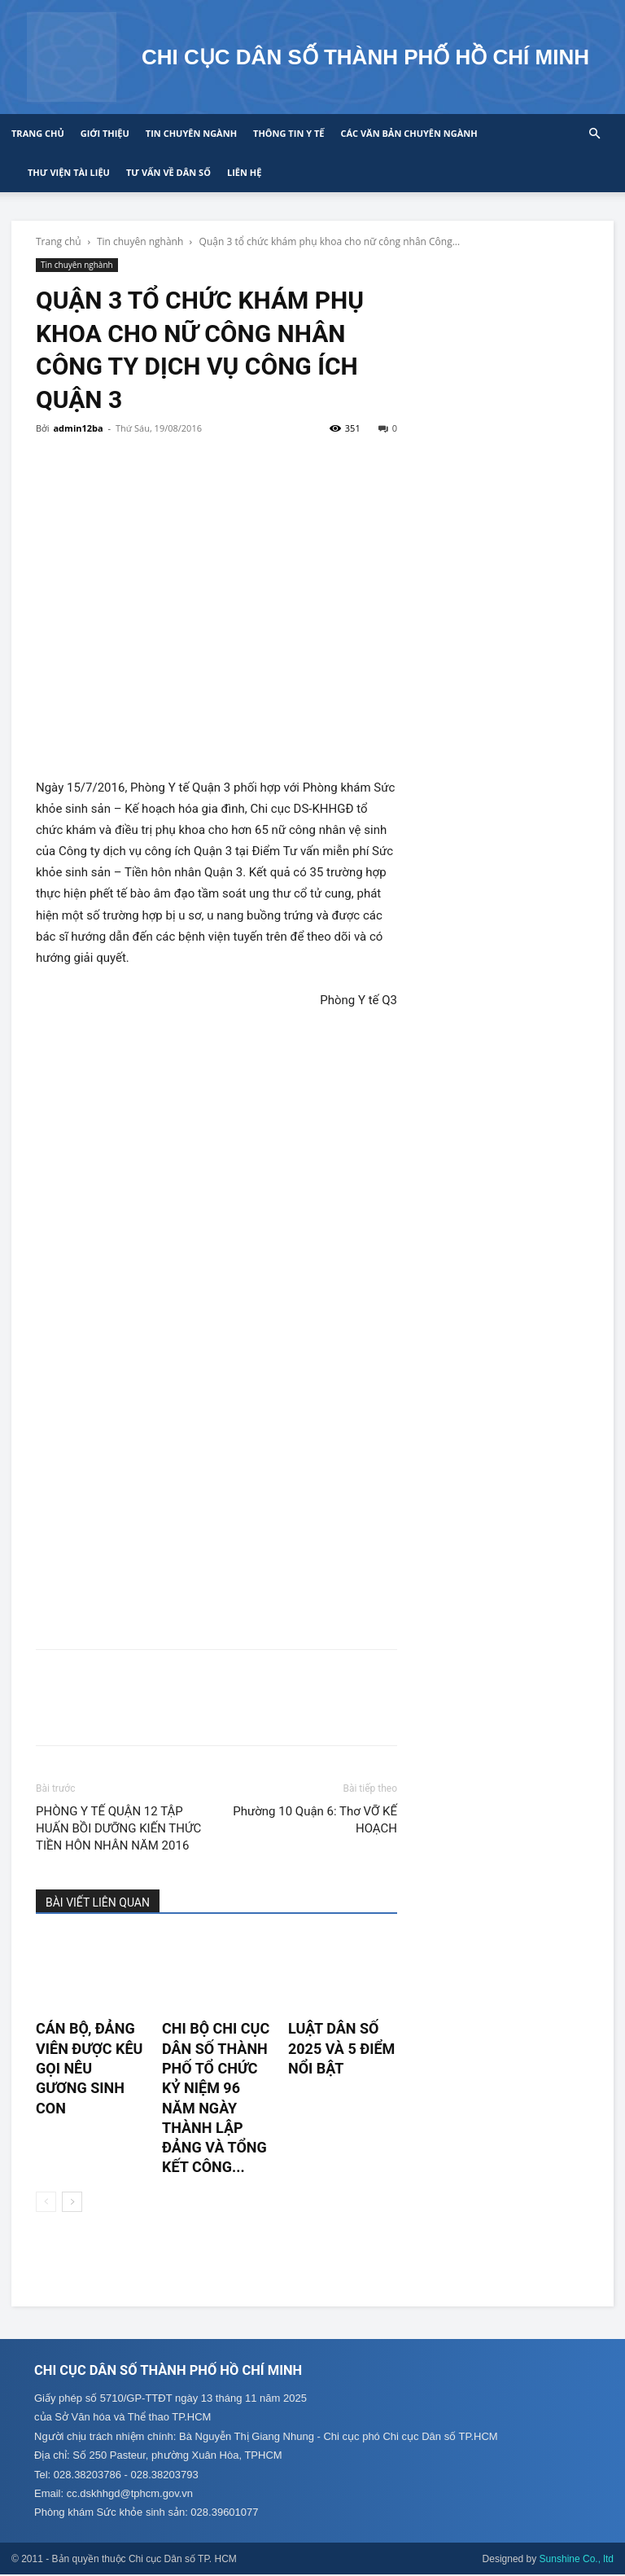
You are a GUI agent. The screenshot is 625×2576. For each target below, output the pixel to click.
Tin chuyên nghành (140, 241)
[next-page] (72, 2202)
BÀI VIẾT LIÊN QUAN (98, 1902)
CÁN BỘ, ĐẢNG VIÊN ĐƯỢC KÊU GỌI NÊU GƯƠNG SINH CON (89, 2068)
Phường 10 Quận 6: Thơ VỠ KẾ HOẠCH (315, 1820)
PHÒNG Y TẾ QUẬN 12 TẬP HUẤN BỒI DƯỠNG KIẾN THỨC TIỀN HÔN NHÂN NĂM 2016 (118, 1828)
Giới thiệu (105, 133)
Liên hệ (244, 172)
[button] (594, 134)
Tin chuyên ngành (191, 133)
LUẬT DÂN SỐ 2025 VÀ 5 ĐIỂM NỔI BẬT (341, 2048)
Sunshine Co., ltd (577, 2560)
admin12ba (78, 428)
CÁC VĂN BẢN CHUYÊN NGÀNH (408, 133)
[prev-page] (46, 2202)
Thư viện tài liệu (69, 172)
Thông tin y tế (288, 133)
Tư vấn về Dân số (168, 172)
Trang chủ (37, 133)
